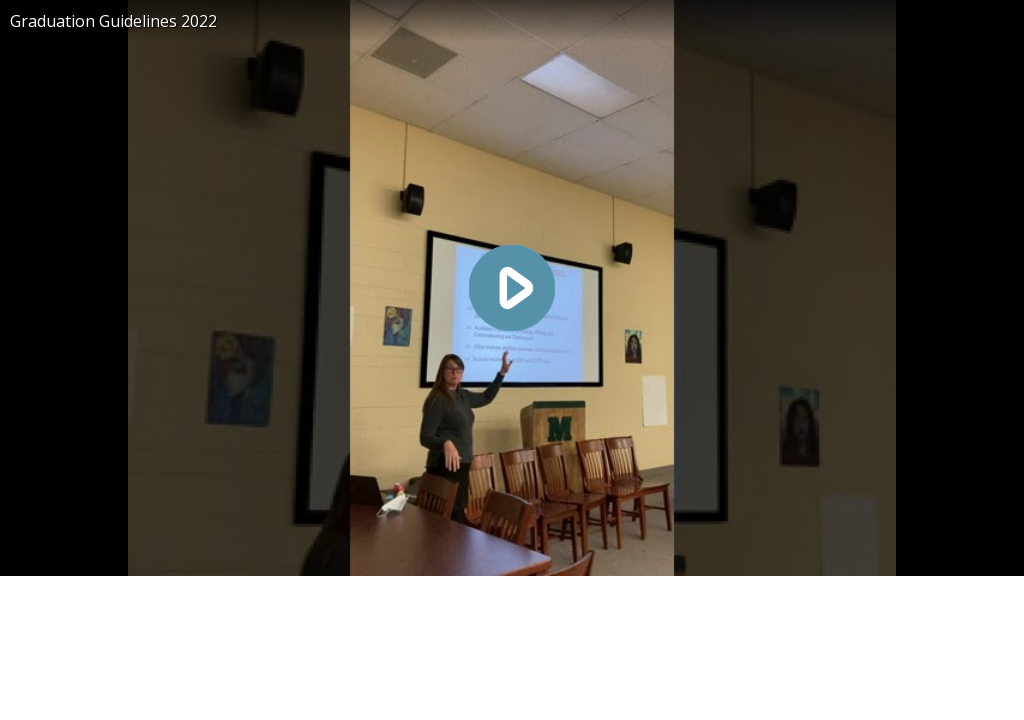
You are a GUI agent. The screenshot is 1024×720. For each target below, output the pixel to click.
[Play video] (512, 288)
